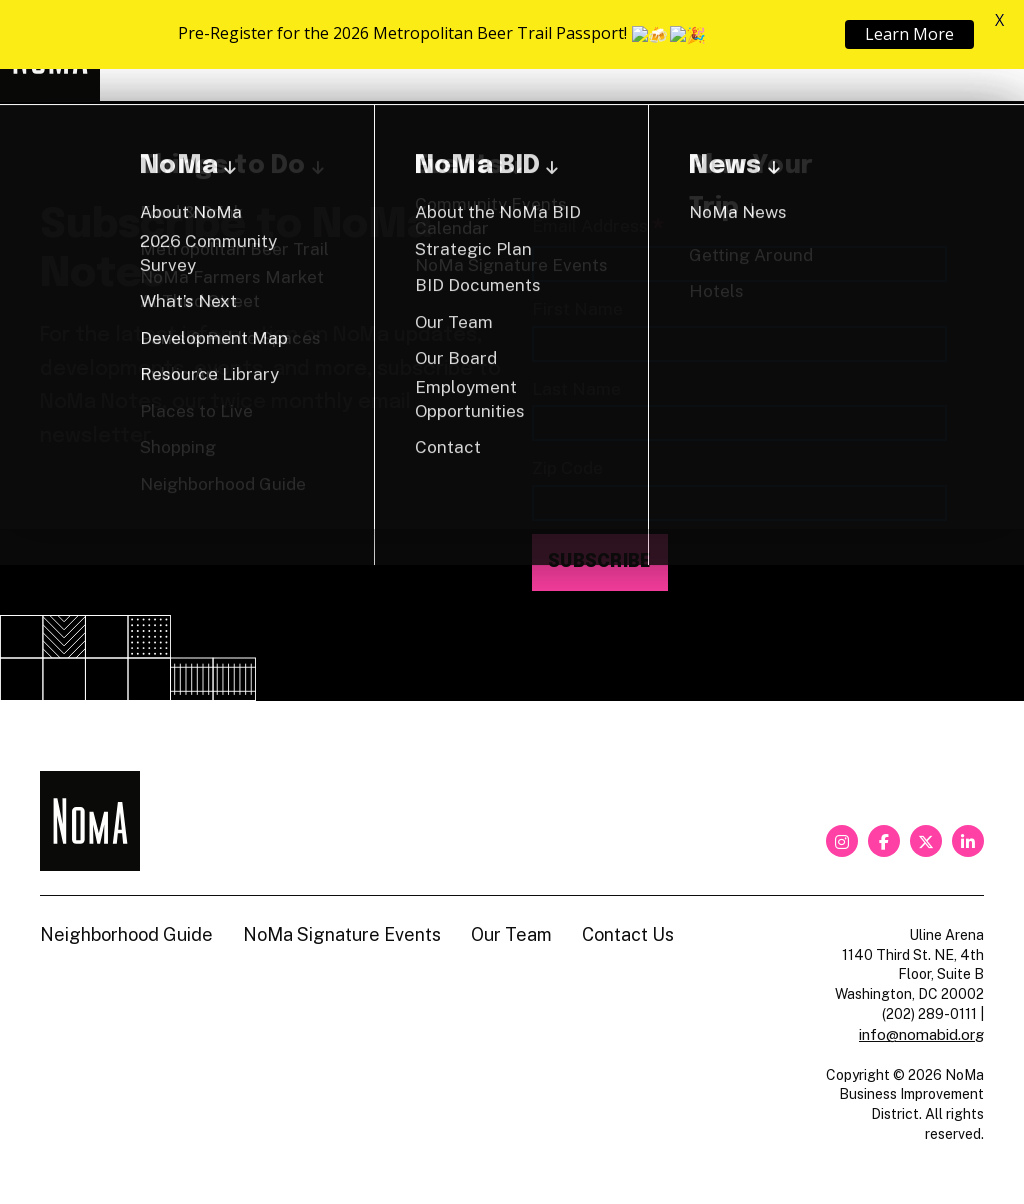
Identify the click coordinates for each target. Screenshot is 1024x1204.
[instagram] (842, 841)
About (581, 50)
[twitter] (926, 841)
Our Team (511, 934)
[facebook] (884, 841)
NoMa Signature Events (342, 934)
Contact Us (628, 934)
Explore (449, 50)
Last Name (576, 388)
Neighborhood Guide (750, 50)
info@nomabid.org (921, 1034)
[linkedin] (968, 841)
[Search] (974, 51)
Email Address (598, 227)
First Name (577, 308)
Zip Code (567, 467)
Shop (902, 50)
